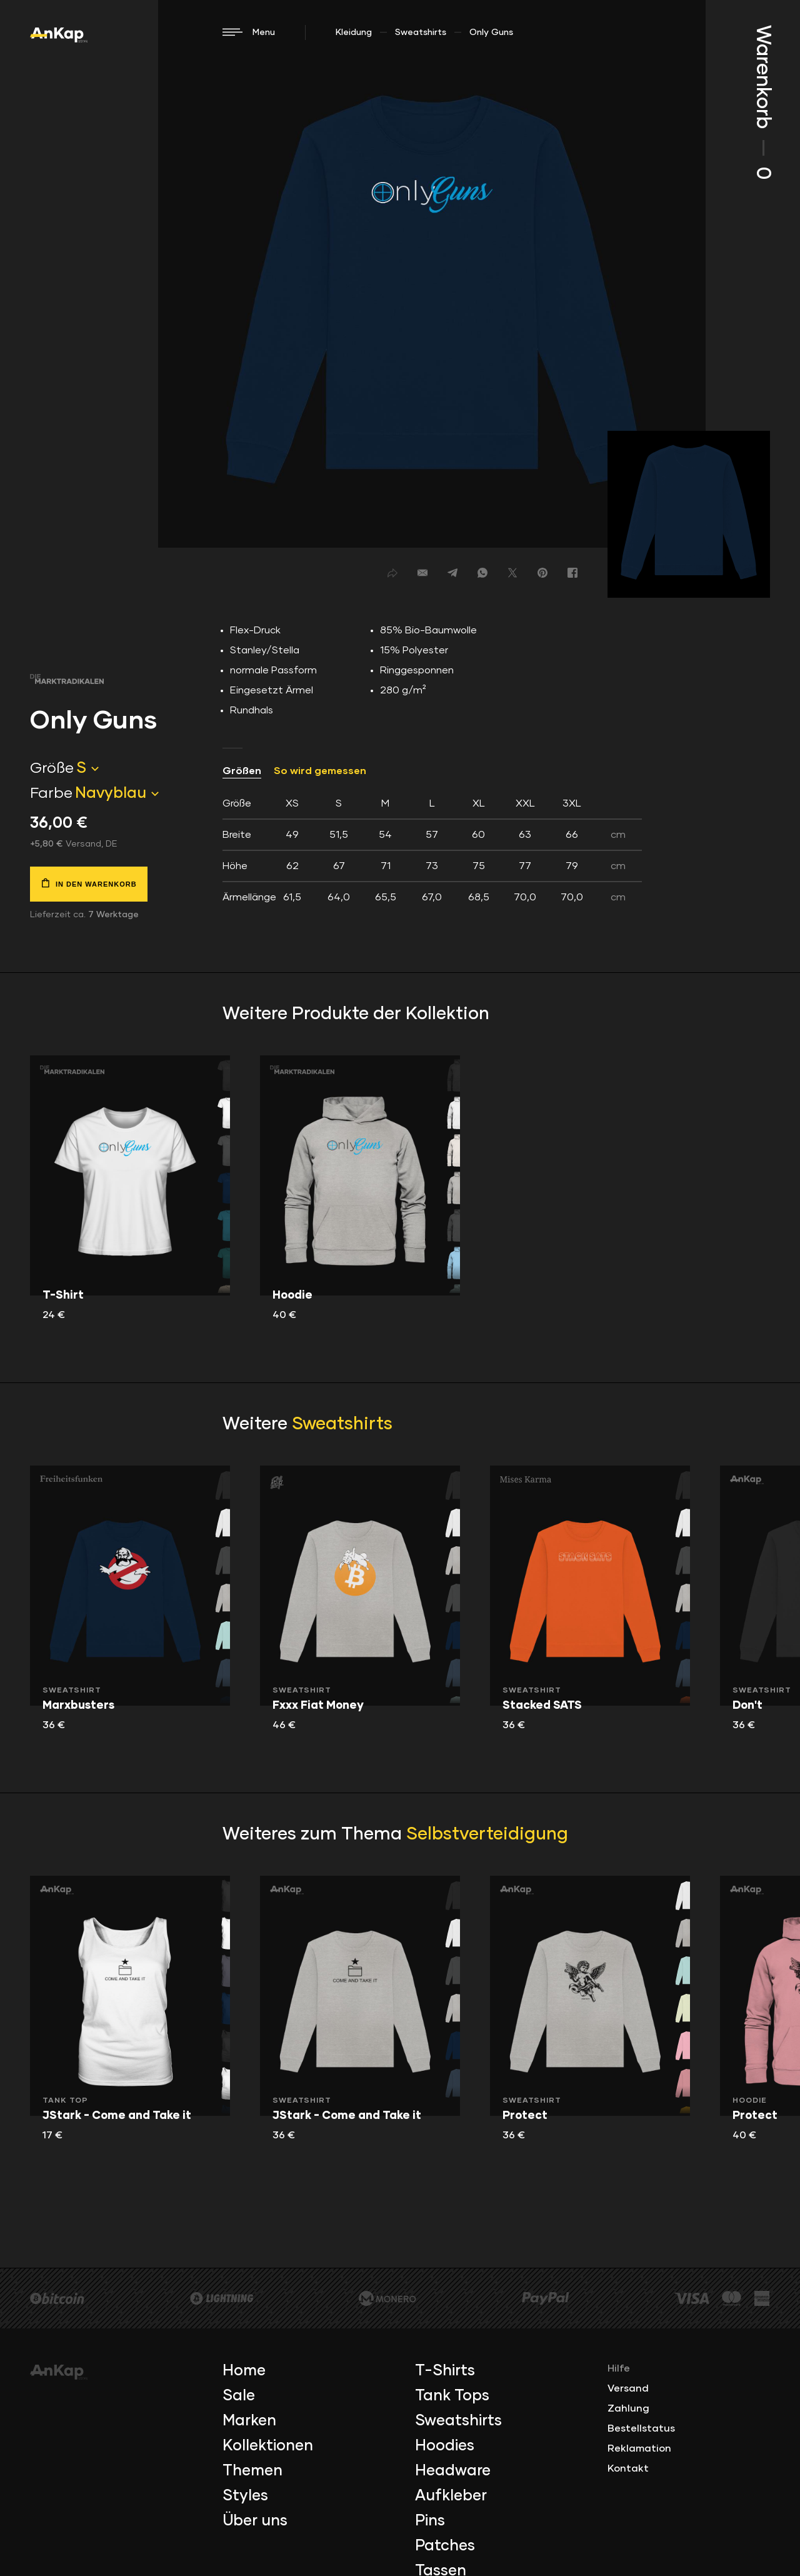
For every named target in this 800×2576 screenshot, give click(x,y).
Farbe (51, 793)
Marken (249, 2420)
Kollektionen (267, 2445)
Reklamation (639, 2448)
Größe (52, 768)
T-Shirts (445, 2370)
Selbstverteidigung (487, 1834)
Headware (453, 2470)
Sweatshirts (420, 32)
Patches (445, 2545)
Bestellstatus (641, 2428)
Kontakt (628, 2468)
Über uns (255, 2520)
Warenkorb (762, 102)
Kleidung (354, 32)
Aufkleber (451, 2495)
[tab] (432, 850)
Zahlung (628, 2408)
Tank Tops (452, 2395)
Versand (628, 2388)
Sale (238, 2395)
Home (244, 2370)
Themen (252, 2470)
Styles (245, 2495)
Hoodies (444, 2445)
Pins (430, 2520)
